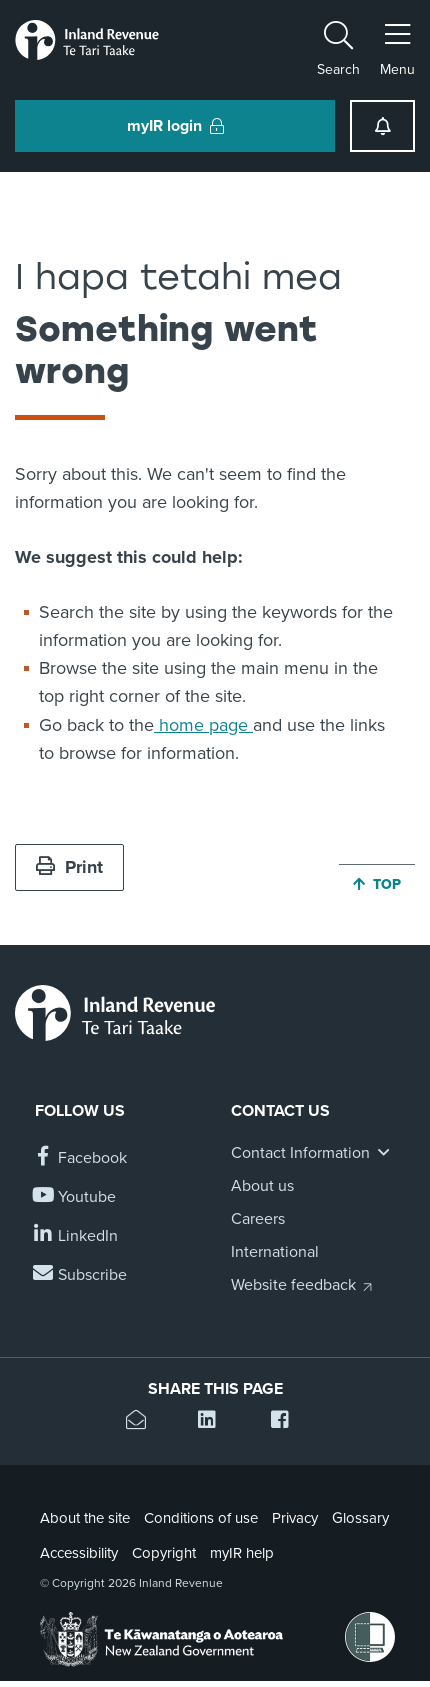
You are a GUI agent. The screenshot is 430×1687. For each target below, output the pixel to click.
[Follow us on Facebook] (81, 1158)
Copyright (164, 1553)
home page (203, 725)
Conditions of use (201, 1518)
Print (69, 867)
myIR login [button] (175, 126)
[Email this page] (142, 1422)
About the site (85, 1518)
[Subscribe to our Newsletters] (81, 1275)
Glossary (360, 1518)
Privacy (295, 1518)
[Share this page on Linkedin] (214, 1422)
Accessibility (79, 1553)
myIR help (242, 1553)
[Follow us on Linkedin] (76, 1236)
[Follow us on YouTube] (75, 1197)
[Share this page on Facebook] (287, 1422)
